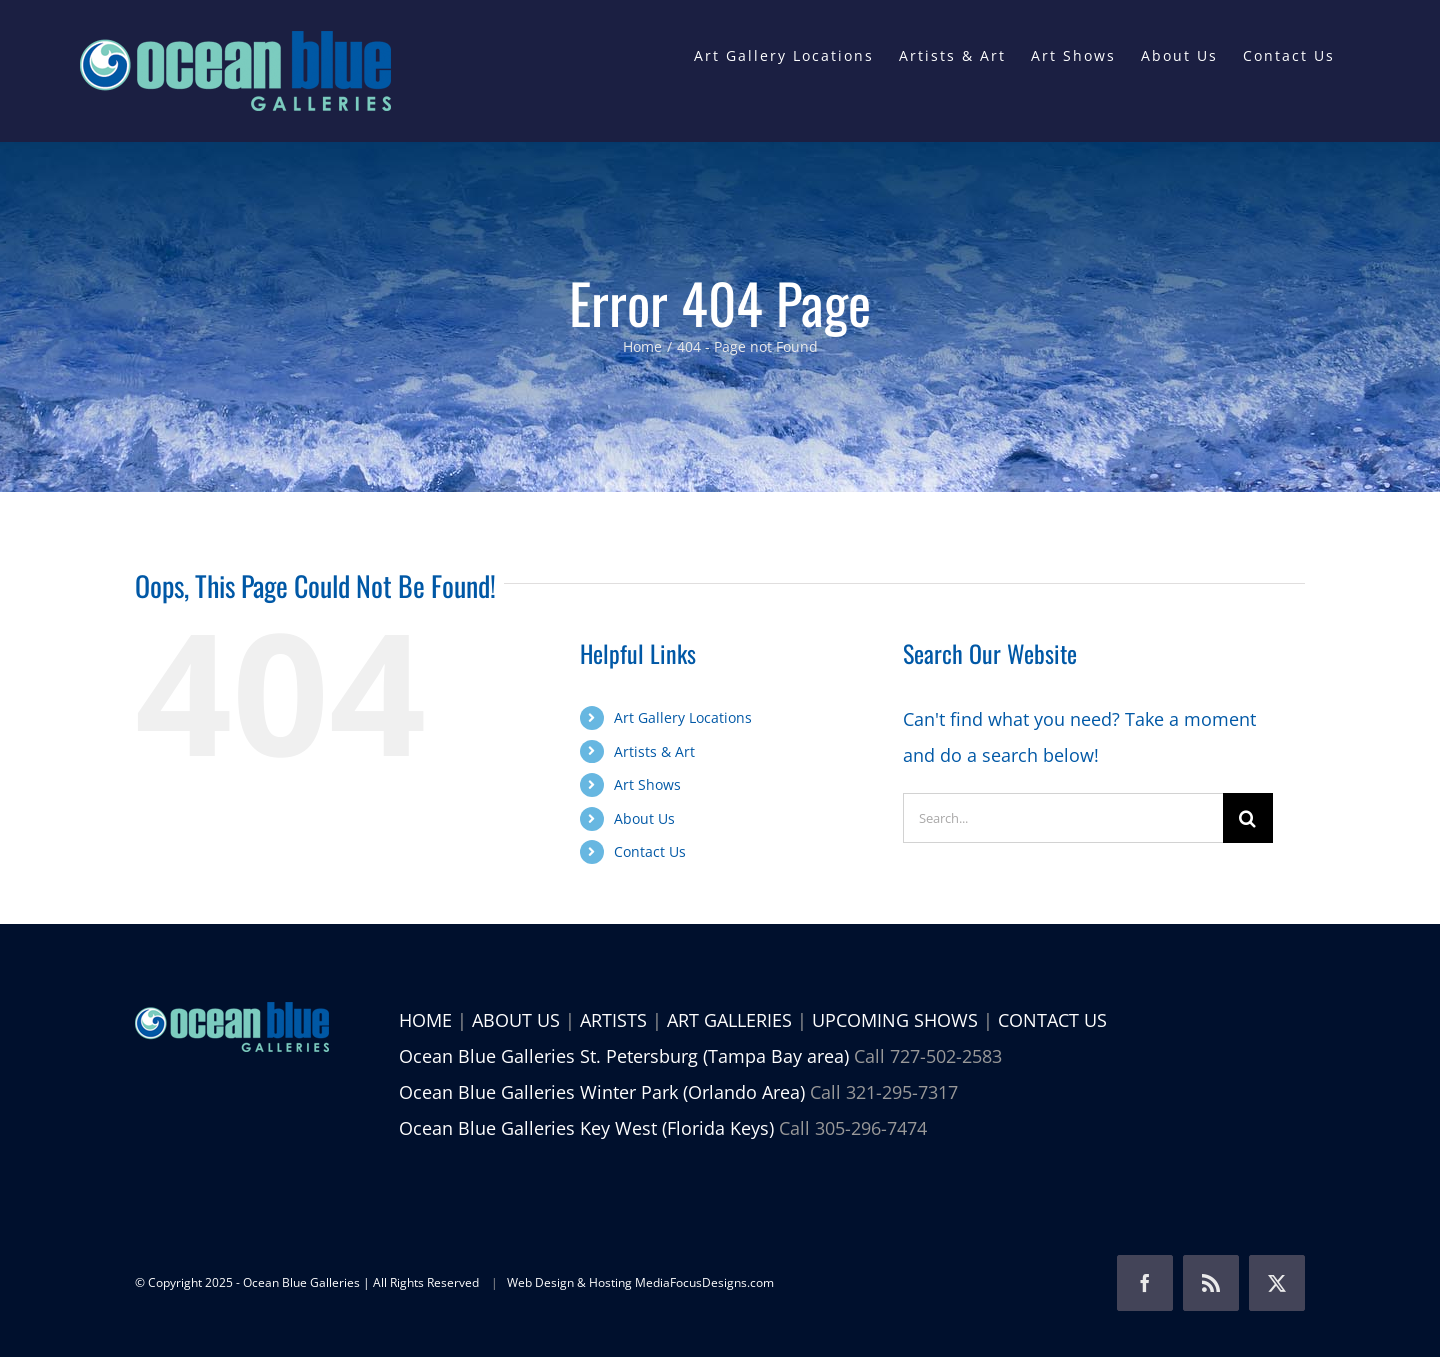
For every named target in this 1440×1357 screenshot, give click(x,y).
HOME (425, 1020)
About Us (644, 818)
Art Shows (647, 784)
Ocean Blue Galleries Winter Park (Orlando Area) (602, 1092)
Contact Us (650, 851)
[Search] (1248, 818)
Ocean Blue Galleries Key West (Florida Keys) (586, 1128)
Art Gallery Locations (683, 717)
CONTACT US (1052, 1020)
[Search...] (1063, 818)
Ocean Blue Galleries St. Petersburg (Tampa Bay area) (624, 1056)
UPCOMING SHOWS (895, 1020)
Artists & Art (654, 751)
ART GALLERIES (729, 1020)
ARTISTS (613, 1020)
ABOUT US (516, 1020)
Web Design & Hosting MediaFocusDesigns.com (640, 1282)
